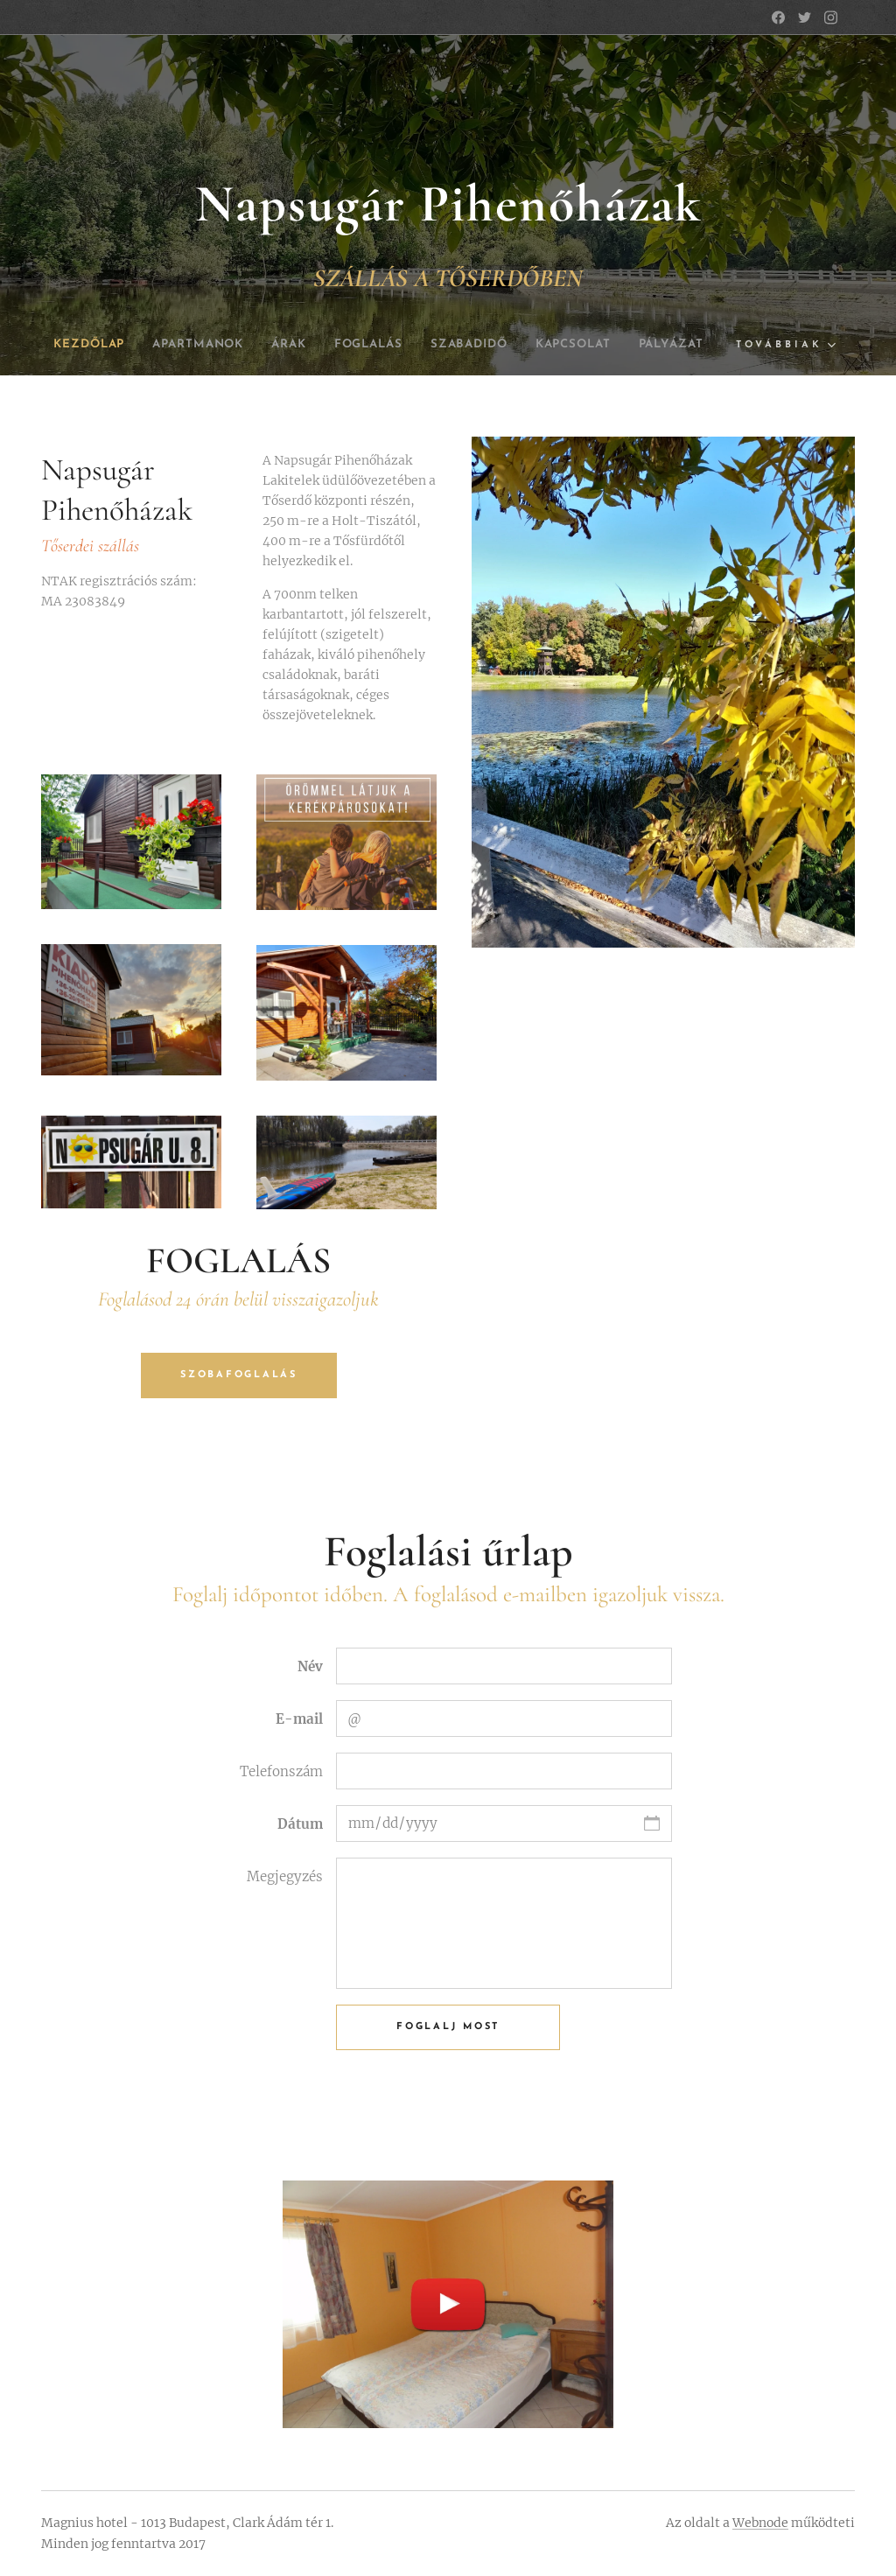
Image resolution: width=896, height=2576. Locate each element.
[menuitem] (114, 345)
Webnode (760, 2522)
